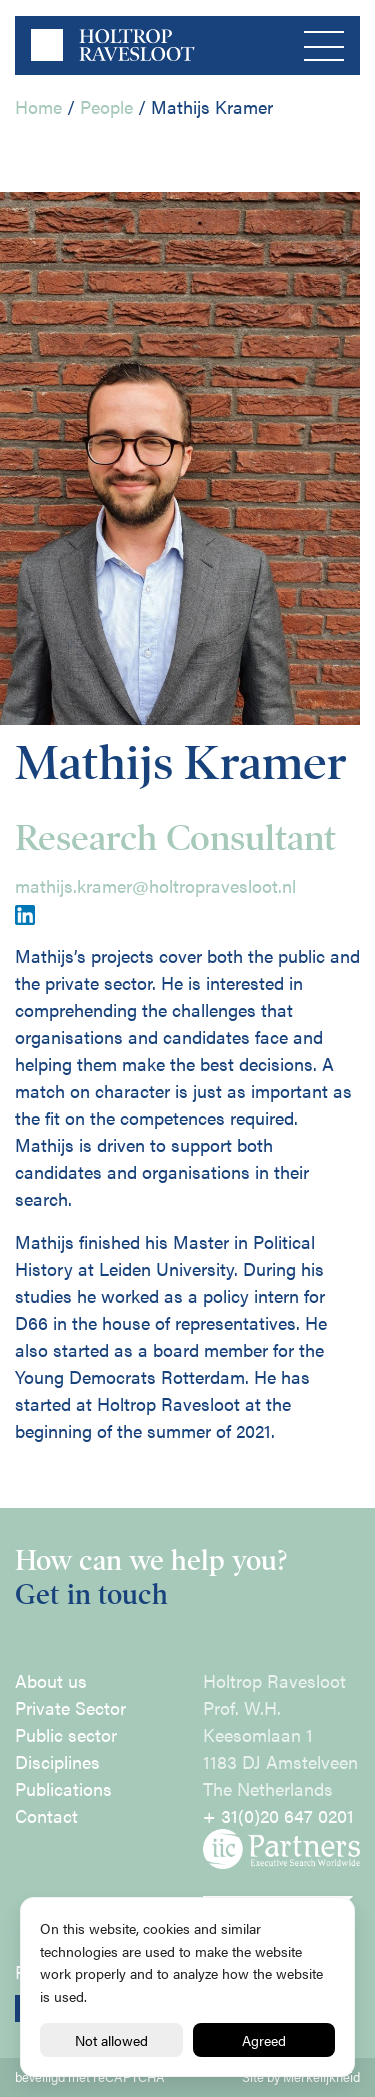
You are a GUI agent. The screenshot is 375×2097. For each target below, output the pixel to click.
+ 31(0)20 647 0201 (278, 1815)
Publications (63, 1788)
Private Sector (70, 1707)
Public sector (66, 1734)
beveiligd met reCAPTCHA (90, 2077)
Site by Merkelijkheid (301, 2077)
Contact (46, 1815)
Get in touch (91, 1594)
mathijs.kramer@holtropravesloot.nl (155, 885)
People (106, 106)
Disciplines (57, 1761)
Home (38, 106)
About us (51, 1680)
